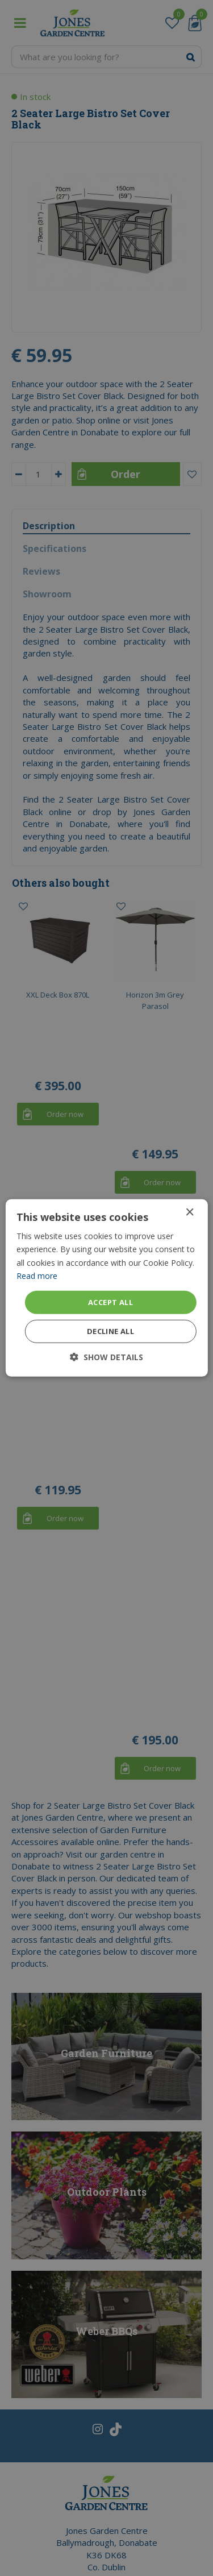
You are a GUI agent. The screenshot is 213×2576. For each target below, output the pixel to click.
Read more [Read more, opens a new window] (36, 1275)
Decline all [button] (110, 1331)
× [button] (189, 1212)
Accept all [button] (110, 1302)
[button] (106, 1357)
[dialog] (106, 1288)
